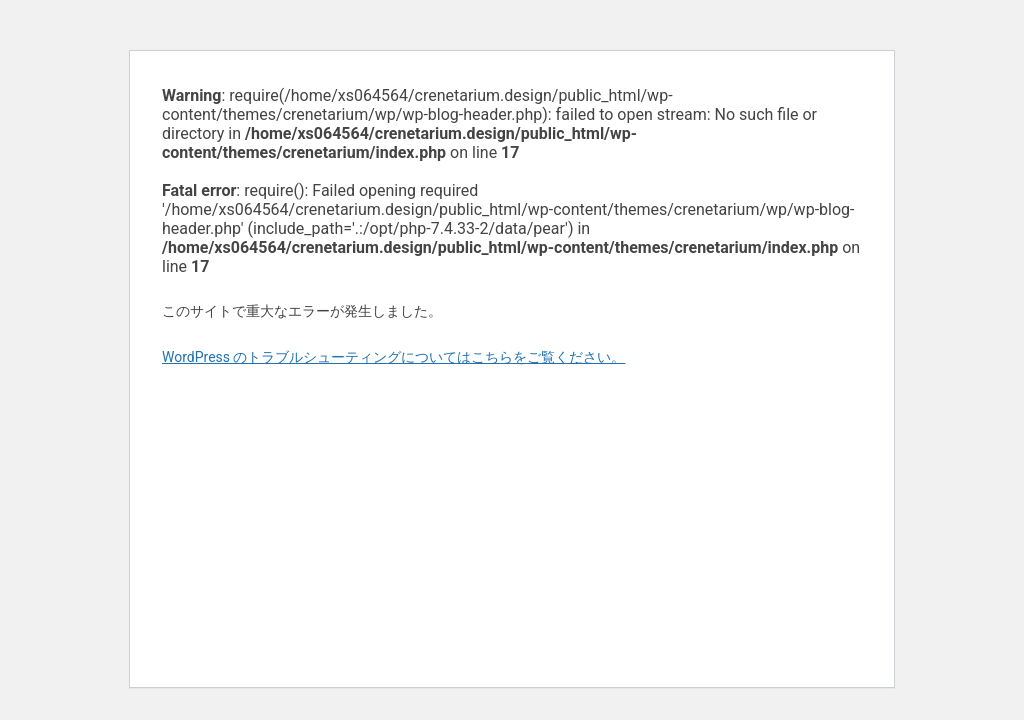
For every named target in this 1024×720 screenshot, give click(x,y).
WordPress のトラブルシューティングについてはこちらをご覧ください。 (394, 357)
